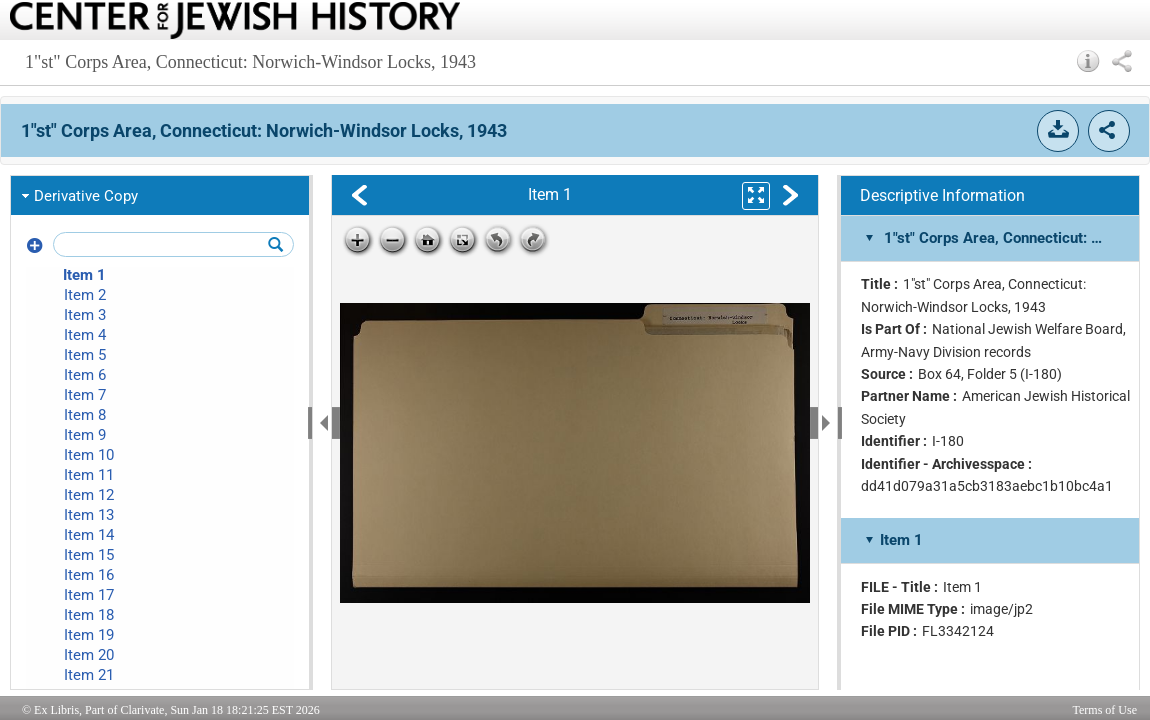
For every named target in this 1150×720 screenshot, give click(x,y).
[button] (1088, 61)
